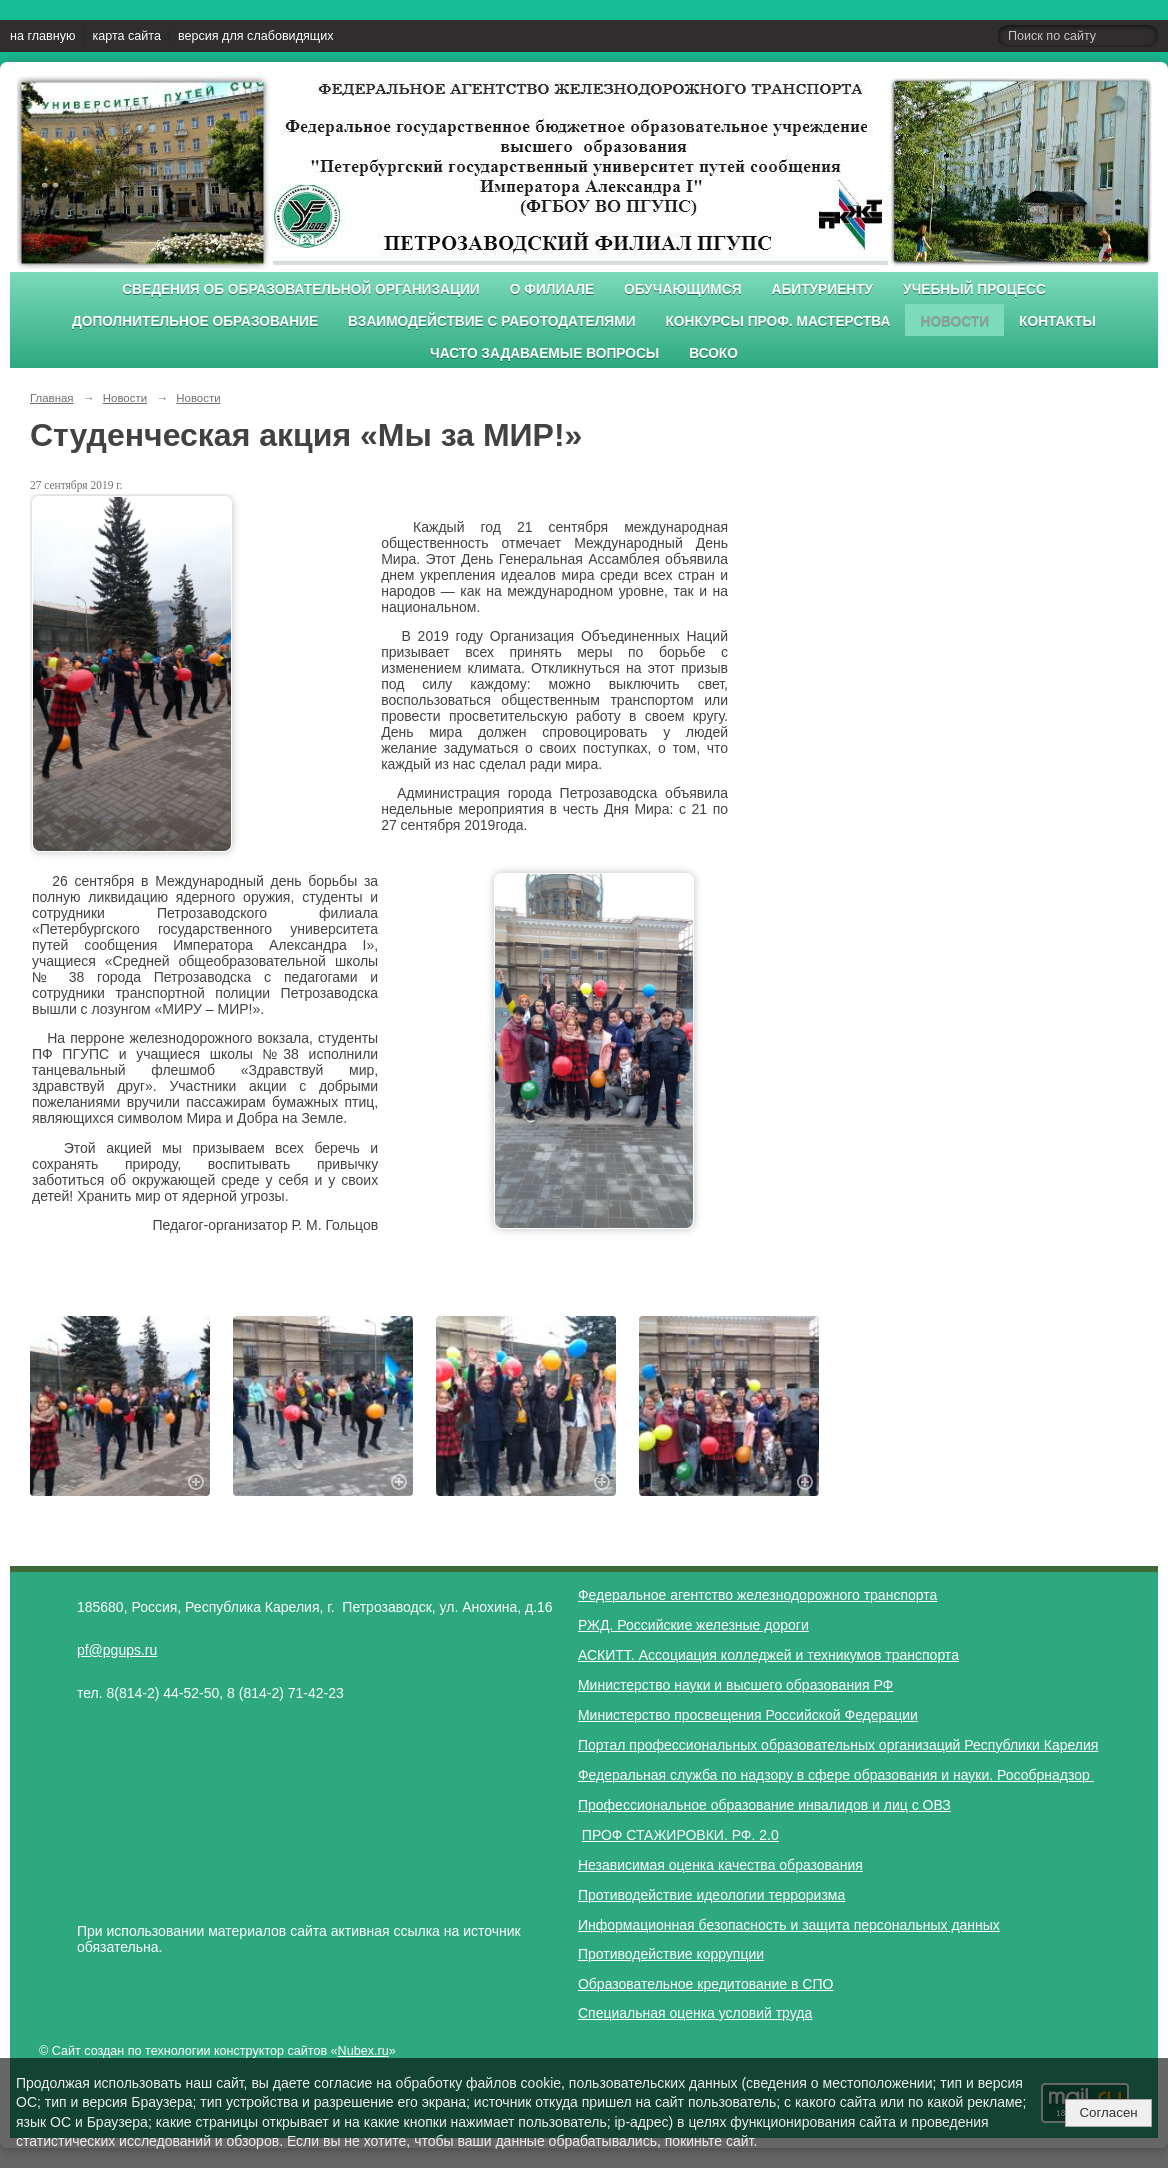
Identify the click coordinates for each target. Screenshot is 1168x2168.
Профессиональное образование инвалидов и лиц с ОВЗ (764, 1805)
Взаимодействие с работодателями (491, 321)
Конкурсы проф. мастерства (778, 321)
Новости (954, 321)
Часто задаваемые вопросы (544, 353)
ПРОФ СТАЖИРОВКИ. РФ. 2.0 (680, 1835)
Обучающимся (682, 289)
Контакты (1057, 321)
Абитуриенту (823, 289)
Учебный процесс (974, 289)
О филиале (552, 289)
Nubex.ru (363, 2051)
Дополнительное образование (195, 321)
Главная (52, 398)
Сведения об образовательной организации (301, 289)
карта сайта (126, 36)
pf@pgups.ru (117, 1650)
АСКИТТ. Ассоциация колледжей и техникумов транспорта (768, 1655)
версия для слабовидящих (255, 36)
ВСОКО (713, 353)
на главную (42, 36)
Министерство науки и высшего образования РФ (735, 1685)
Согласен (1108, 2112)
